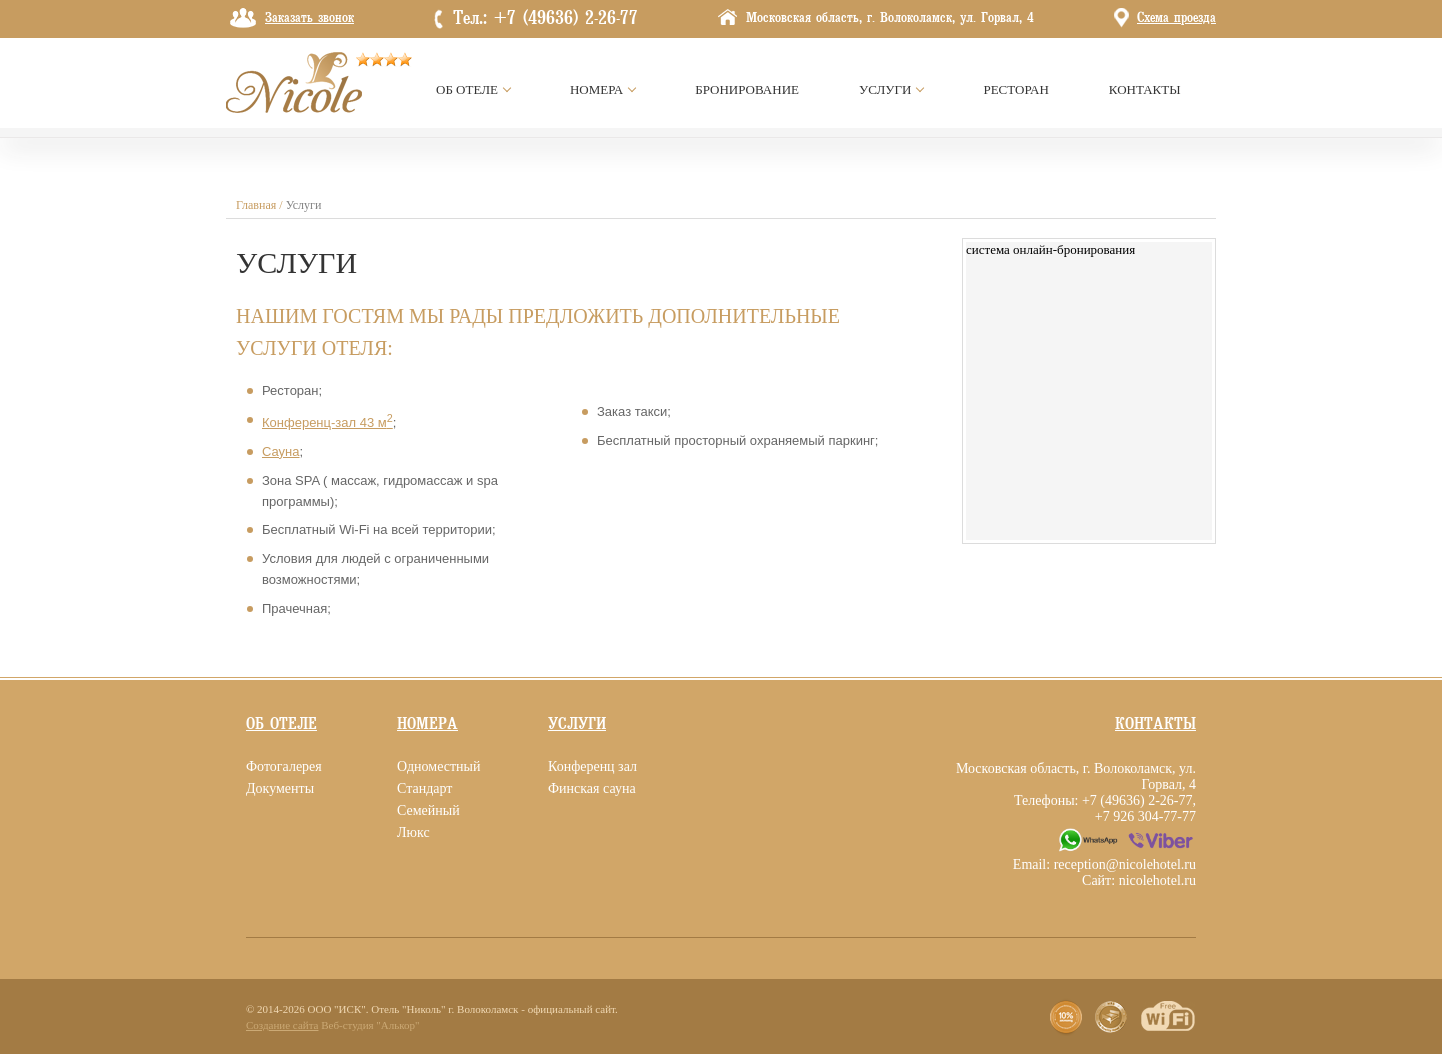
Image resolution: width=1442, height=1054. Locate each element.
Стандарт (424, 788)
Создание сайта (282, 1025)
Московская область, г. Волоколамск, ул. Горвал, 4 (890, 18)
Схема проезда (1176, 18)
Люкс (413, 832)
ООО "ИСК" (337, 1009)
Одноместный (438, 766)
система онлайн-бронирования (1050, 249)
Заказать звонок (309, 18)
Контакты (1155, 724)
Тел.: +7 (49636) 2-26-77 (545, 18)
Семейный (428, 810)
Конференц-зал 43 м (327, 422)
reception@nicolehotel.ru (1125, 864)
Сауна (281, 451)
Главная (256, 205)
